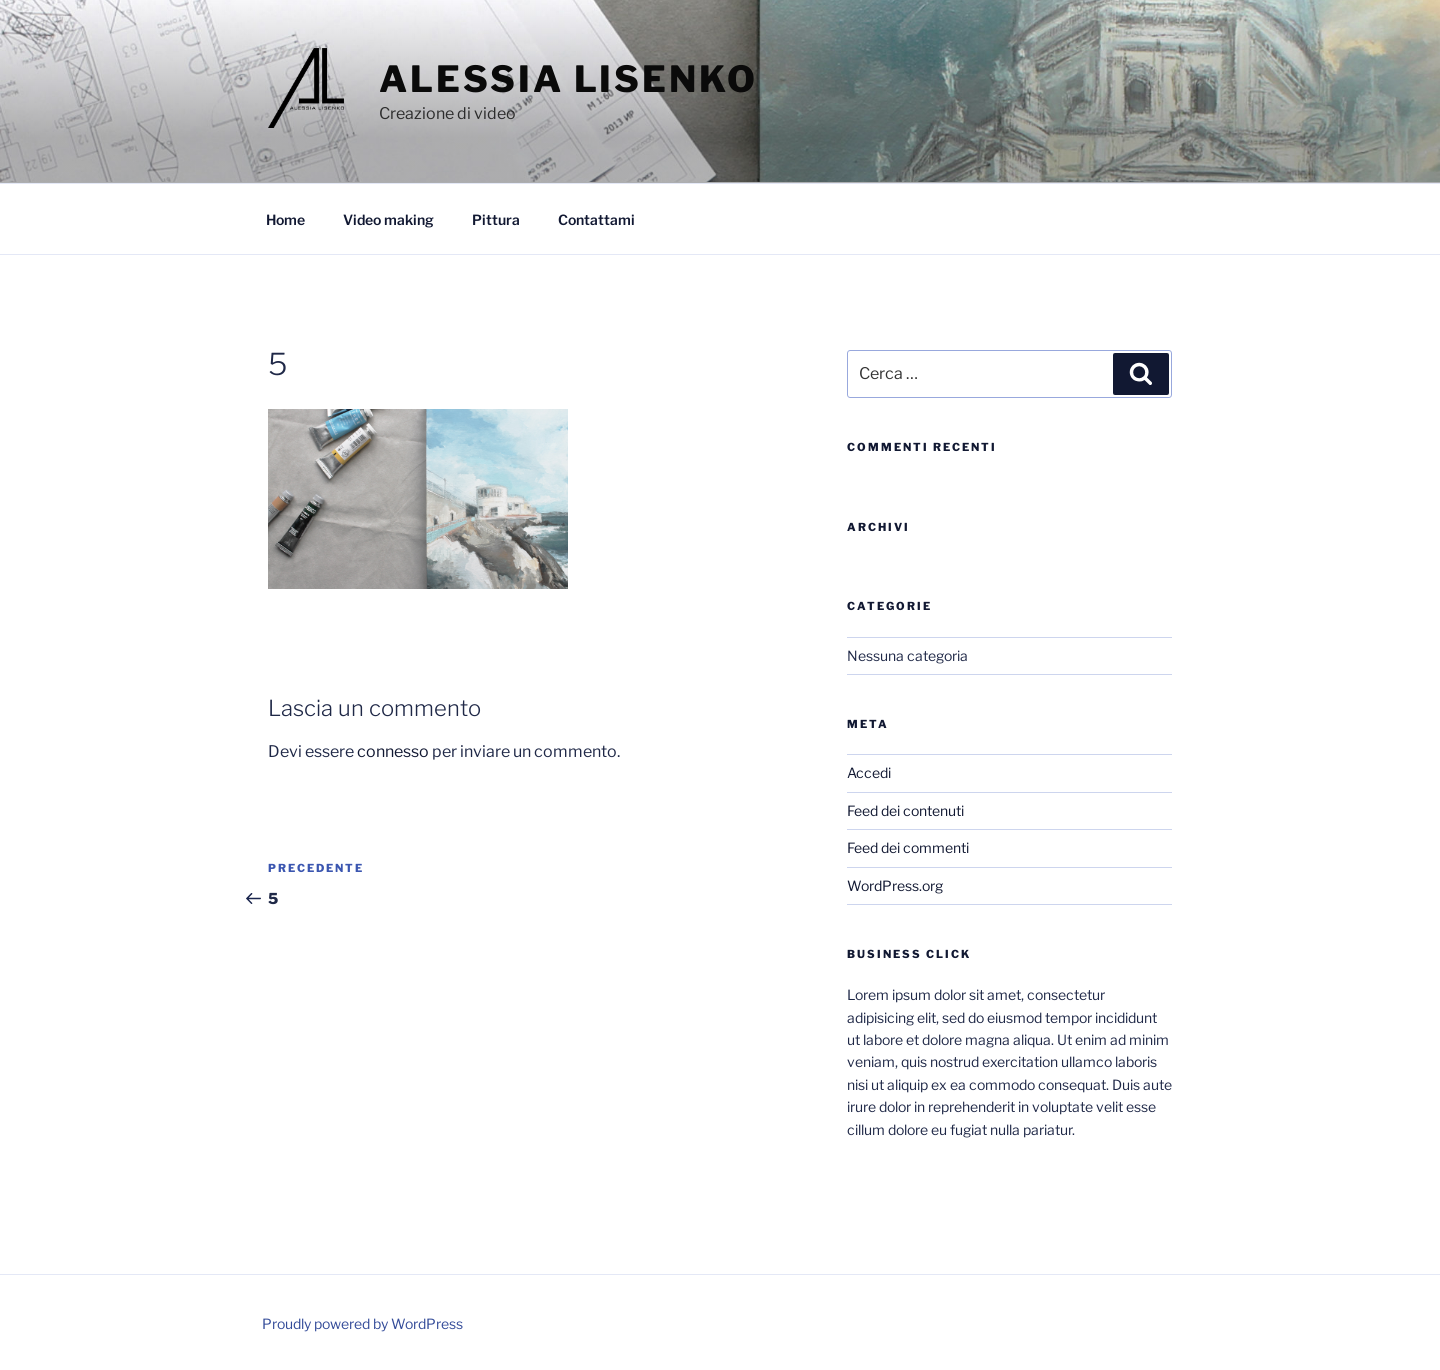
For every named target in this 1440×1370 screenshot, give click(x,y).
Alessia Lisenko (568, 79)
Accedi (869, 772)
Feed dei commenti (908, 847)
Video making (388, 219)
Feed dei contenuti (905, 810)
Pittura (496, 219)
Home (285, 219)
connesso (393, 751)
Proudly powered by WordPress (362, 1323)
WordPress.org (895, 885)
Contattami (596, 219)
